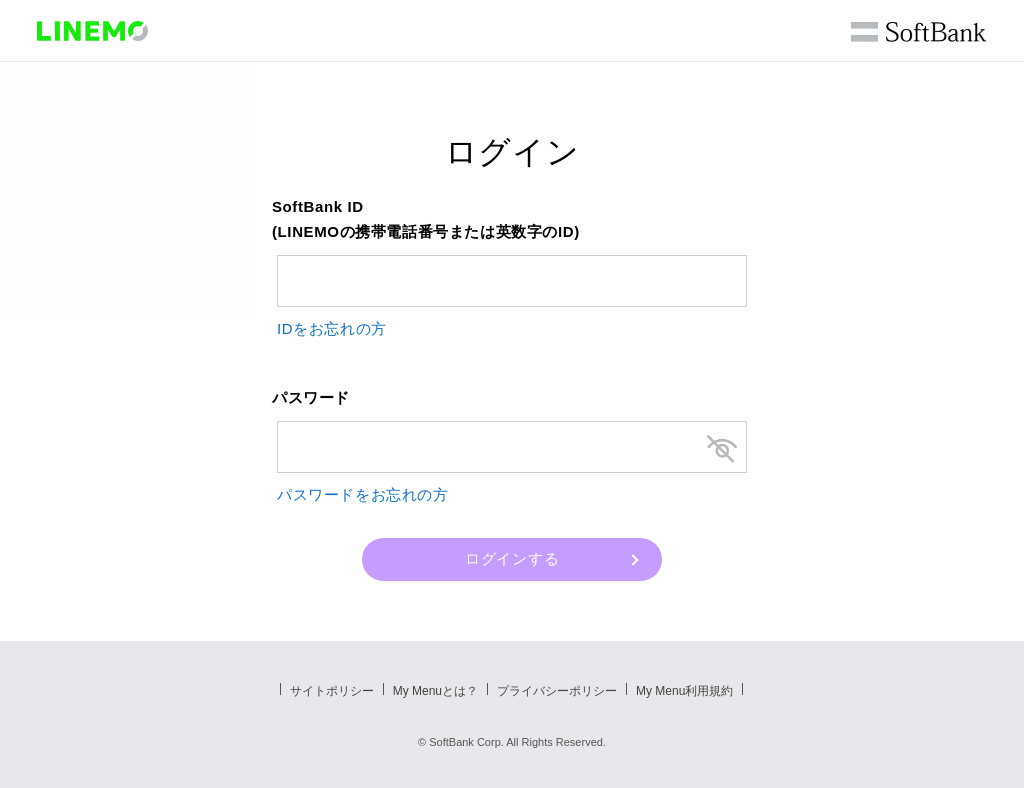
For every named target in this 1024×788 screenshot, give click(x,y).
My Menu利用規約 (684, 691)
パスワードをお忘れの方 (363, 494)
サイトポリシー (332, 691)
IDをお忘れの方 (332, 328)
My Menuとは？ (435, 691)
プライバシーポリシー (557, 691)
